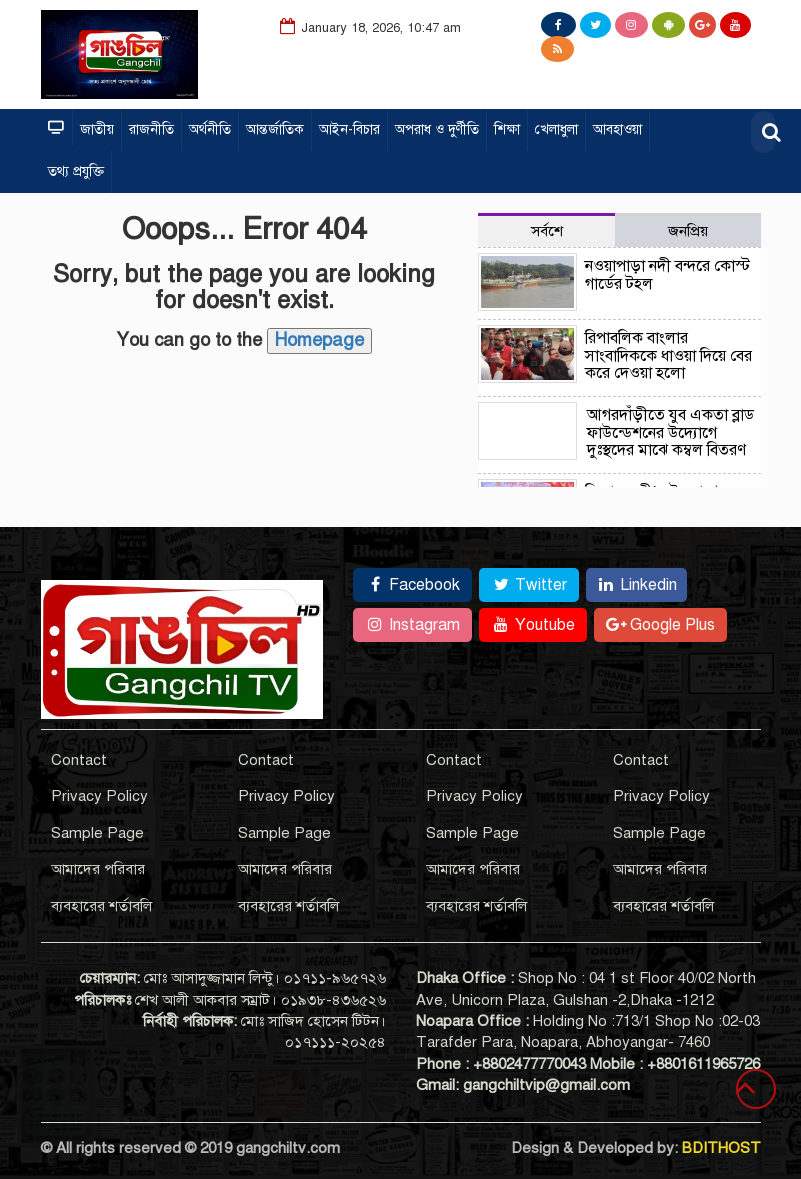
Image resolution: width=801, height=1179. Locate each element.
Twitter (529, 585)
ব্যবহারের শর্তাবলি (101, 906)
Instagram (412, 625)
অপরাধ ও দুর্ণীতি (437, 129)
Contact (79, 760)
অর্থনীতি (210, 129)
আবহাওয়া (617, 129)
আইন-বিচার (349, 129)
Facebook (412, 585)
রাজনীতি (151, 129)
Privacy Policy (99, 796)
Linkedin (636, 585)
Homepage (319, 340)
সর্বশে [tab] (547, 231)
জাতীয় (97, 129)
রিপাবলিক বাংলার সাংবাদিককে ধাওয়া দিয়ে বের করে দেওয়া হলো (668, 355)
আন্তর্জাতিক (275, 129)
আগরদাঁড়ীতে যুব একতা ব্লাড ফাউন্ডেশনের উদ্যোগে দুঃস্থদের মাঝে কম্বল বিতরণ (670, 432)
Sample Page (97, 833)
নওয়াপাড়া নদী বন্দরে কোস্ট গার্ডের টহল (667, 275)
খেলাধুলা (556, 129)
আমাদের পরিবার (98, 869)
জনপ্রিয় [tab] (688, 231)
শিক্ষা (507, 129)
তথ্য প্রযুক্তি (76, 171)
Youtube (533, 625)
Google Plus (660, 625)
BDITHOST (721, 1148)
